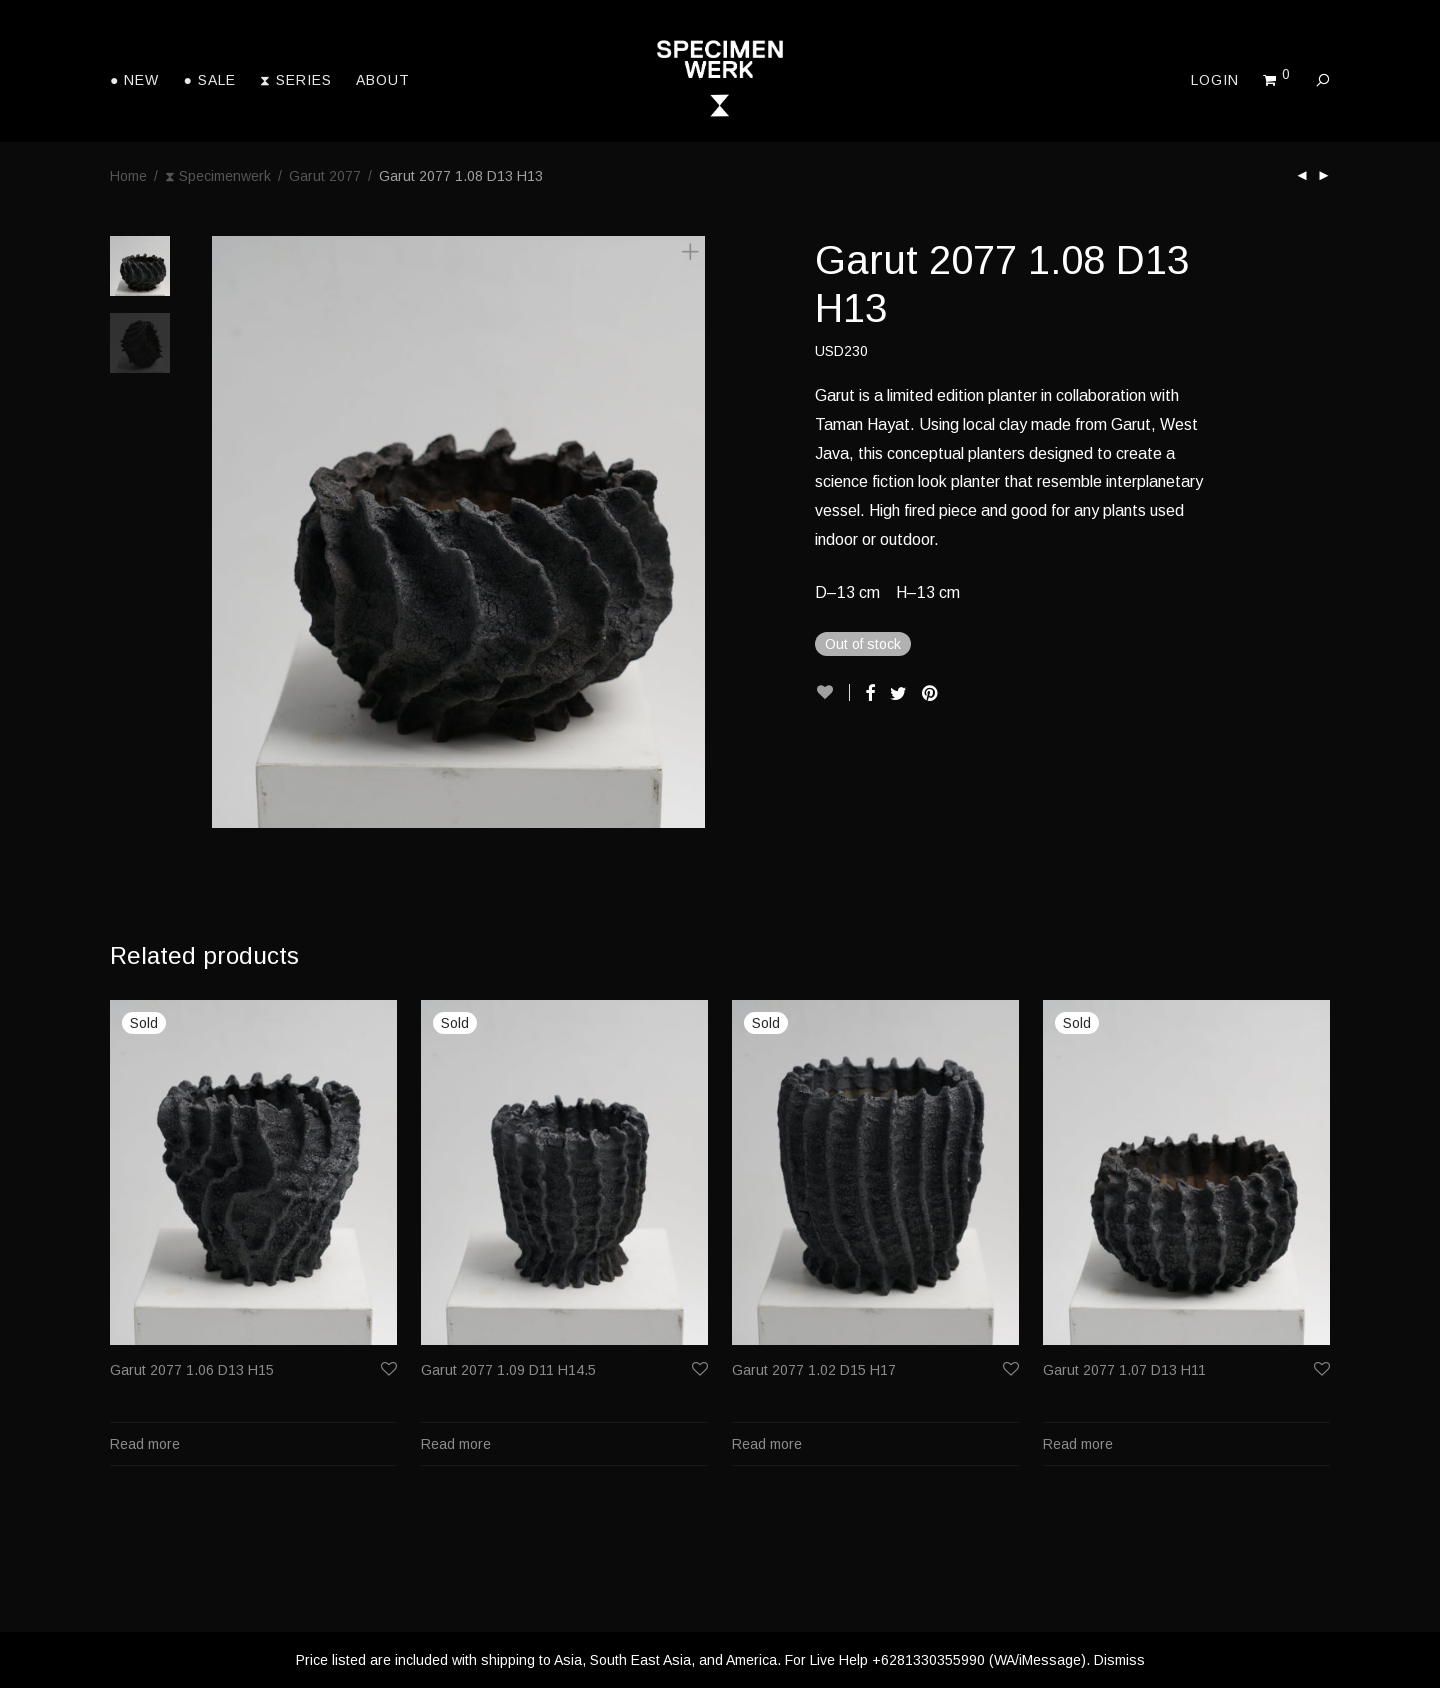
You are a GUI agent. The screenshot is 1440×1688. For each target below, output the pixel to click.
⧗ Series (296, 80)
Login (1215, 80)
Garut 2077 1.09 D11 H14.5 (508, 1370)
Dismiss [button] (1119, 1660)
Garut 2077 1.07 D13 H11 (1124, 1370)
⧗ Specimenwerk (218, 176)
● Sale (209, 80)
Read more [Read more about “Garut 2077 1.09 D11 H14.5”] (456, 1444)
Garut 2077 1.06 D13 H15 (192, 1370)
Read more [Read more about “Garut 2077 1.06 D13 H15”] (145, 1444)
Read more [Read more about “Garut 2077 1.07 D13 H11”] (1078, 1444)
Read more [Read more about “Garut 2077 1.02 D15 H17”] (767, 1444)
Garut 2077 (325, 176)
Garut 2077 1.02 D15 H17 (814, 1370)
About (383, 80)
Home (128, 176)
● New (134, 80)
